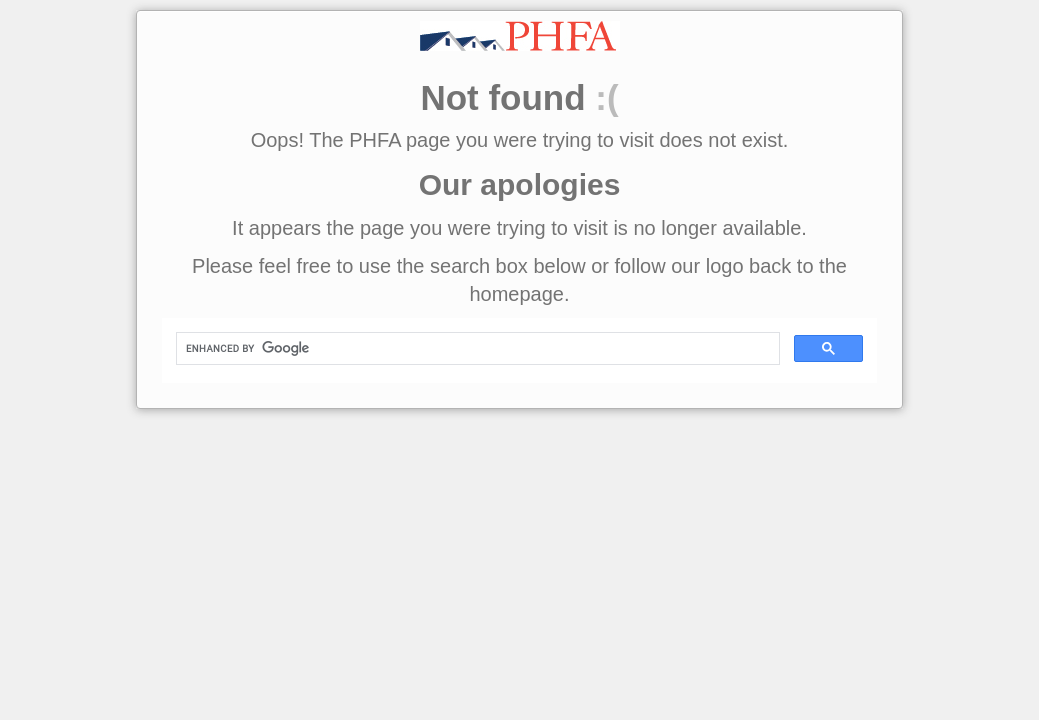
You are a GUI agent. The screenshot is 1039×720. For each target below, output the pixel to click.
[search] (476, 349)
